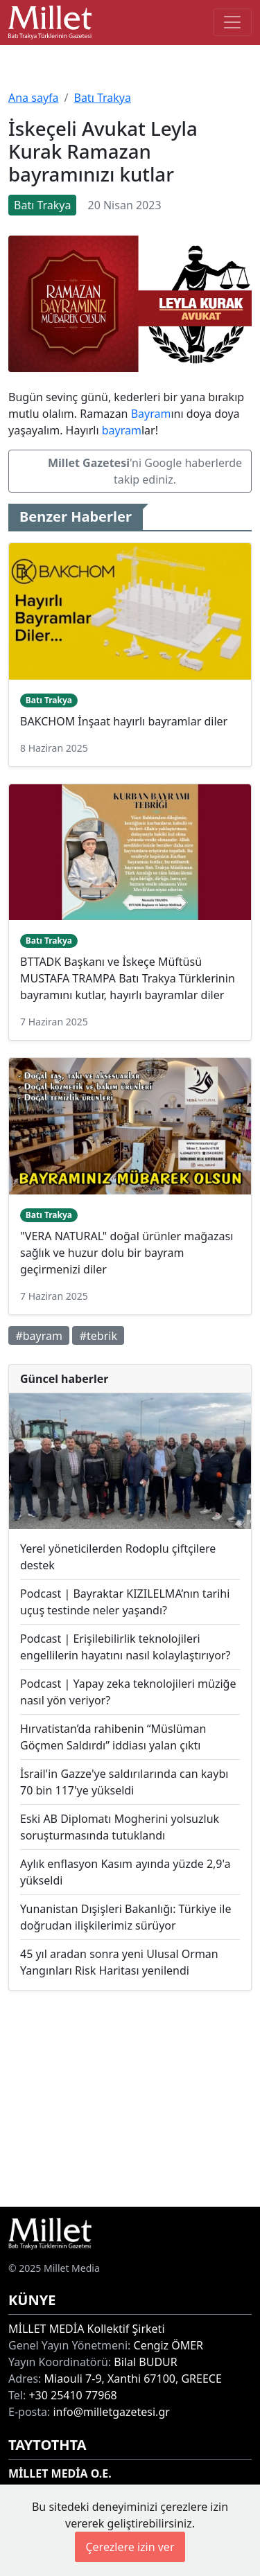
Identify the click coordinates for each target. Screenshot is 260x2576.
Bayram (151, 413)
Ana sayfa (33, 97)
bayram (121, 430)
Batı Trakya (101, 97)
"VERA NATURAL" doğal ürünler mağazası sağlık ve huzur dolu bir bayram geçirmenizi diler (126, 1252)
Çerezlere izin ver (129, 2547)
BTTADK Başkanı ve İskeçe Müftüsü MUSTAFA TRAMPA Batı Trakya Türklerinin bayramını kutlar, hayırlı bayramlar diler (127, 978)
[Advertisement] (130, 2098)
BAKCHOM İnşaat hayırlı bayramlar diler (123, 721)
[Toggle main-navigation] (232, 22)
